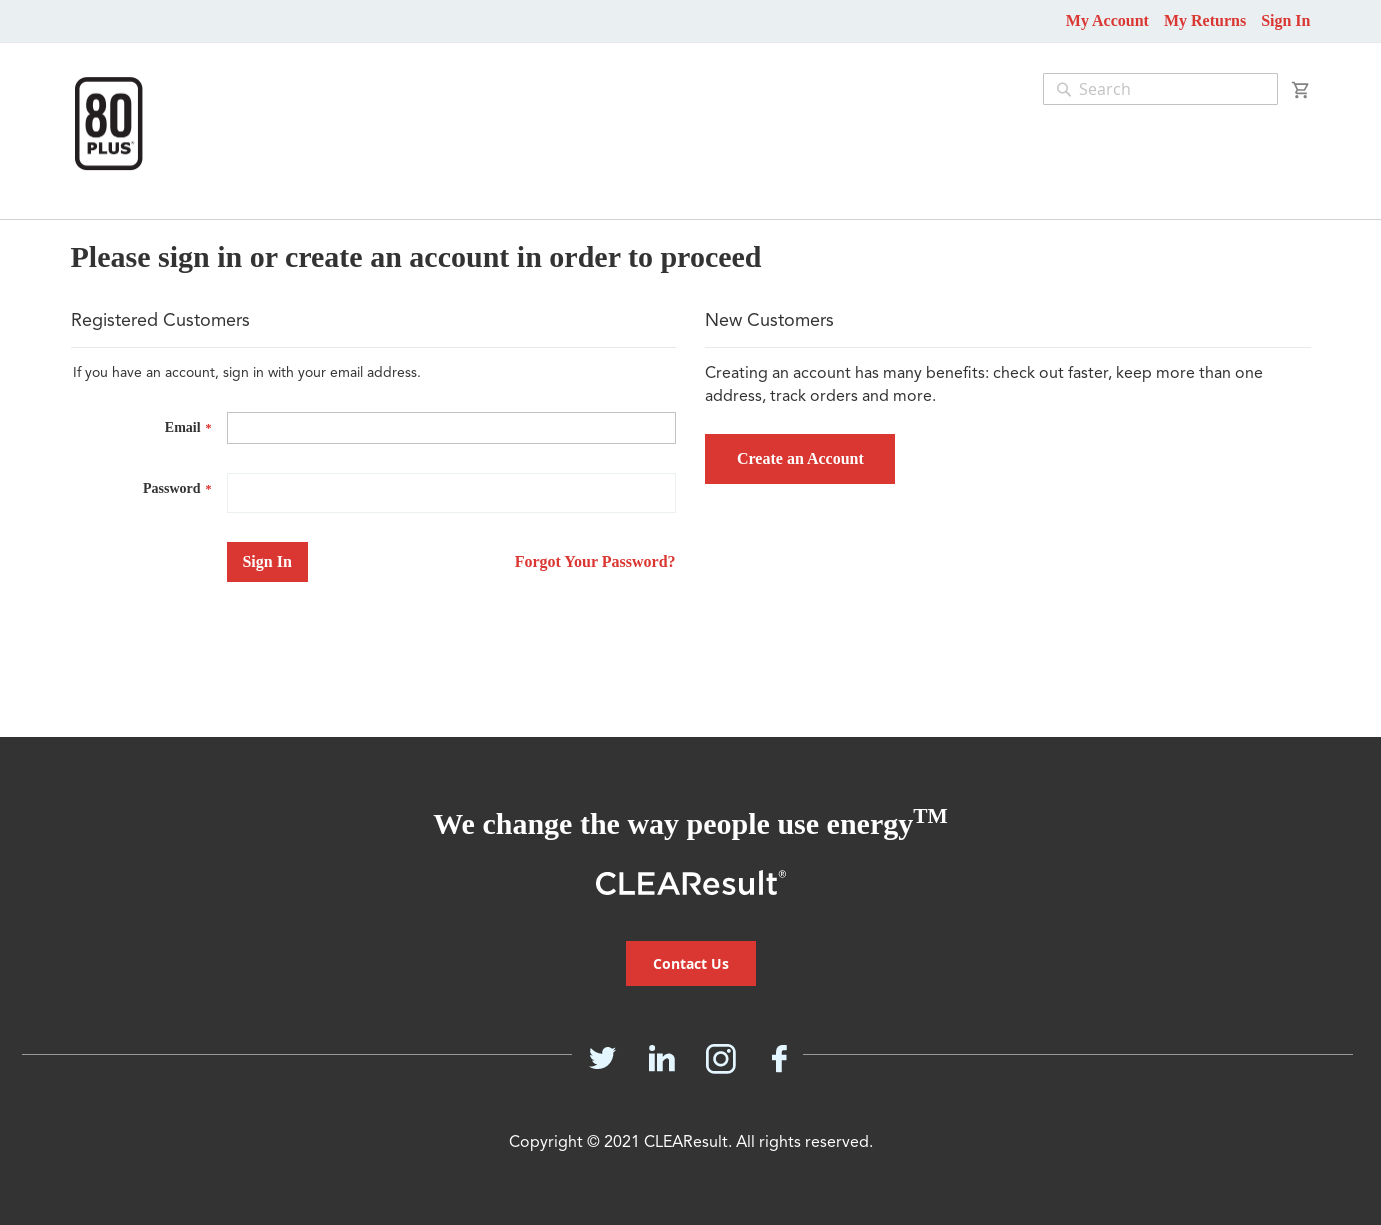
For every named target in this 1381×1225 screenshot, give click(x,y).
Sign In (1285, 20)
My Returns (1205, 20)
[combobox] (1160, 89)
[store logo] (108, 123)
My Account (1107, 20)
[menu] (59, 209)
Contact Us (691, 963)
